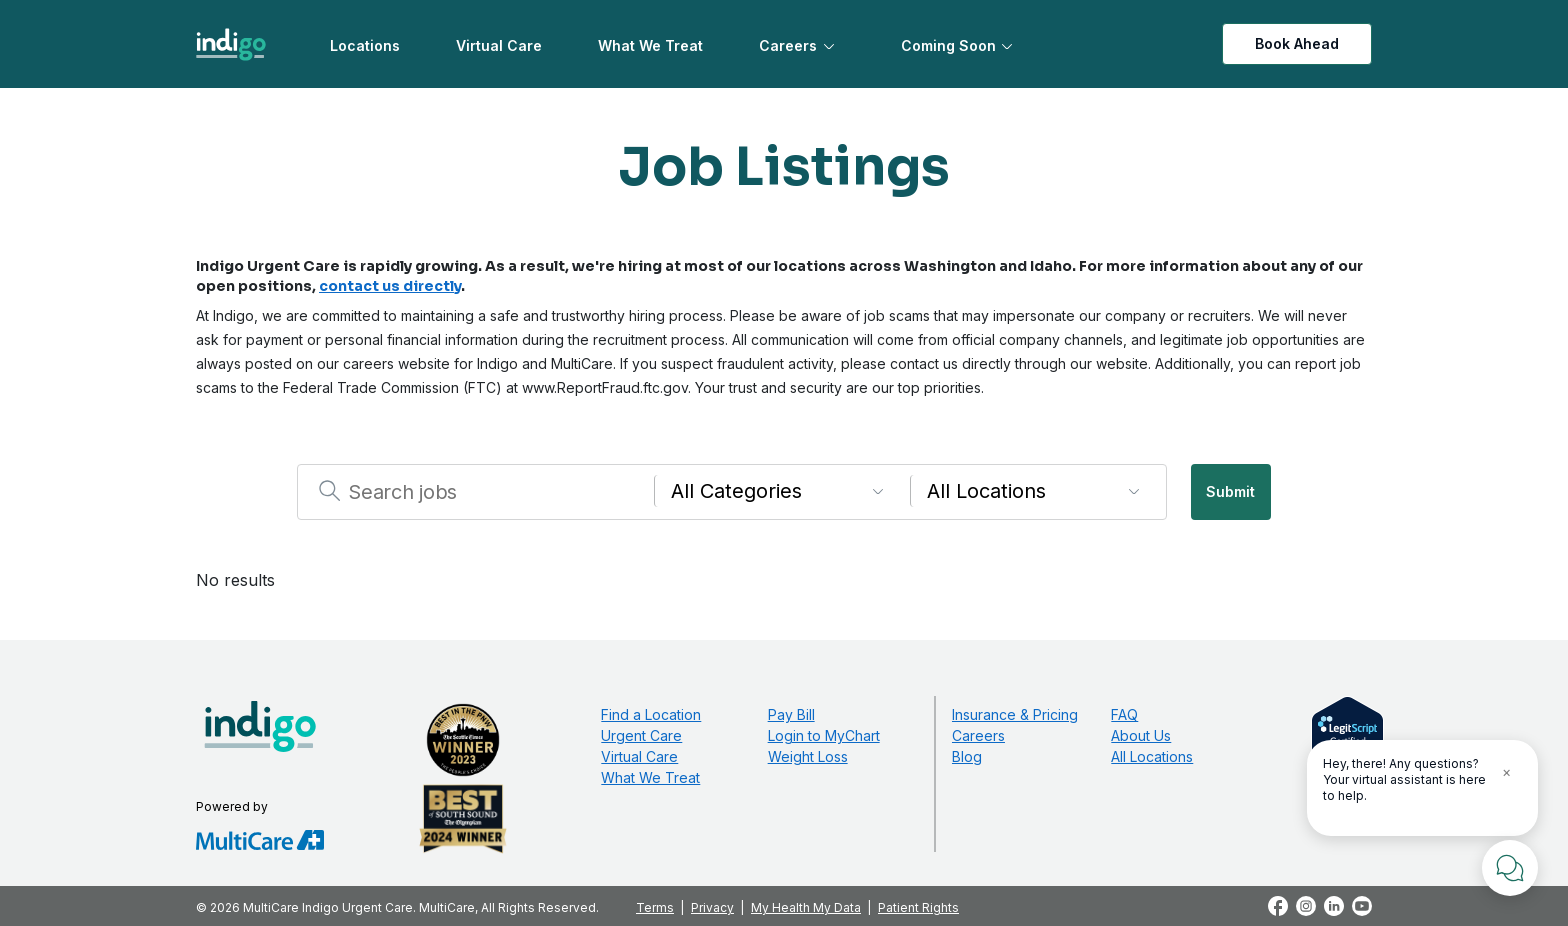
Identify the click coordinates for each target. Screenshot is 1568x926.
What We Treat (650, 45)
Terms (655, 907)
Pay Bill (791, 714)
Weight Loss (808, 756)
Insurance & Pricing (1015, 714)
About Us (1141, 735)
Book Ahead (1297, 43)
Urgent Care (641, 735)
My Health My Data (806, 907)
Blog (967, 756)
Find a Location (651, 714)
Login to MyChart (824, 735)
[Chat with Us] (1510, 868)
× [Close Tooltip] (1506, 771)
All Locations (1152, 756)
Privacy (712, 907)
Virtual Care (499, 45)
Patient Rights (918, 907)
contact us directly (390, 286)
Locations (365, 45)
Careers (788, 45)
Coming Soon (948, 45)
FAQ (1124, 714)
